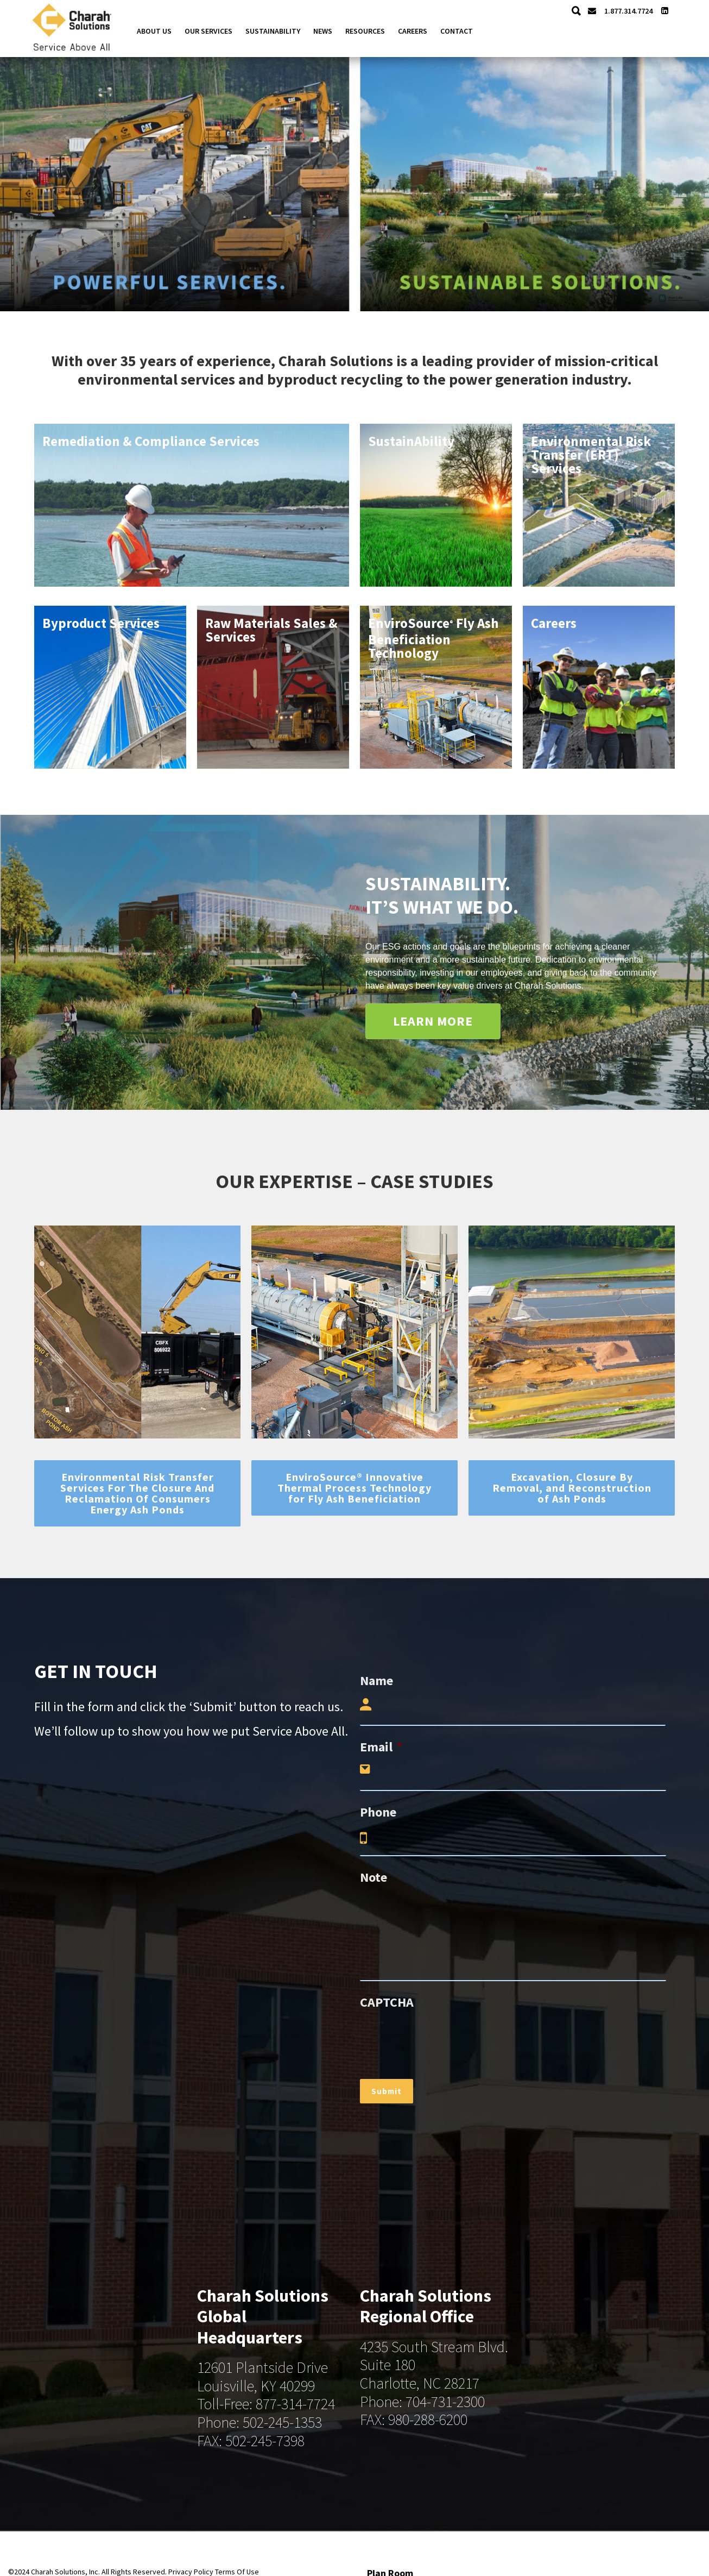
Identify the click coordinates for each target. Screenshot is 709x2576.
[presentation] (442, 2040)
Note (373, 1877)
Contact (456, 31)
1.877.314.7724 (626, 11)
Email (381, 1746)
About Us (154, 31)
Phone (378, 1812)
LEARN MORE (433, 1021)
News (322, 31)
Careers (412, 31)
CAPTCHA (387, 2002)
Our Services (208, 31)
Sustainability (272, 31)
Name (376, 1680)
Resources (365, 31)
